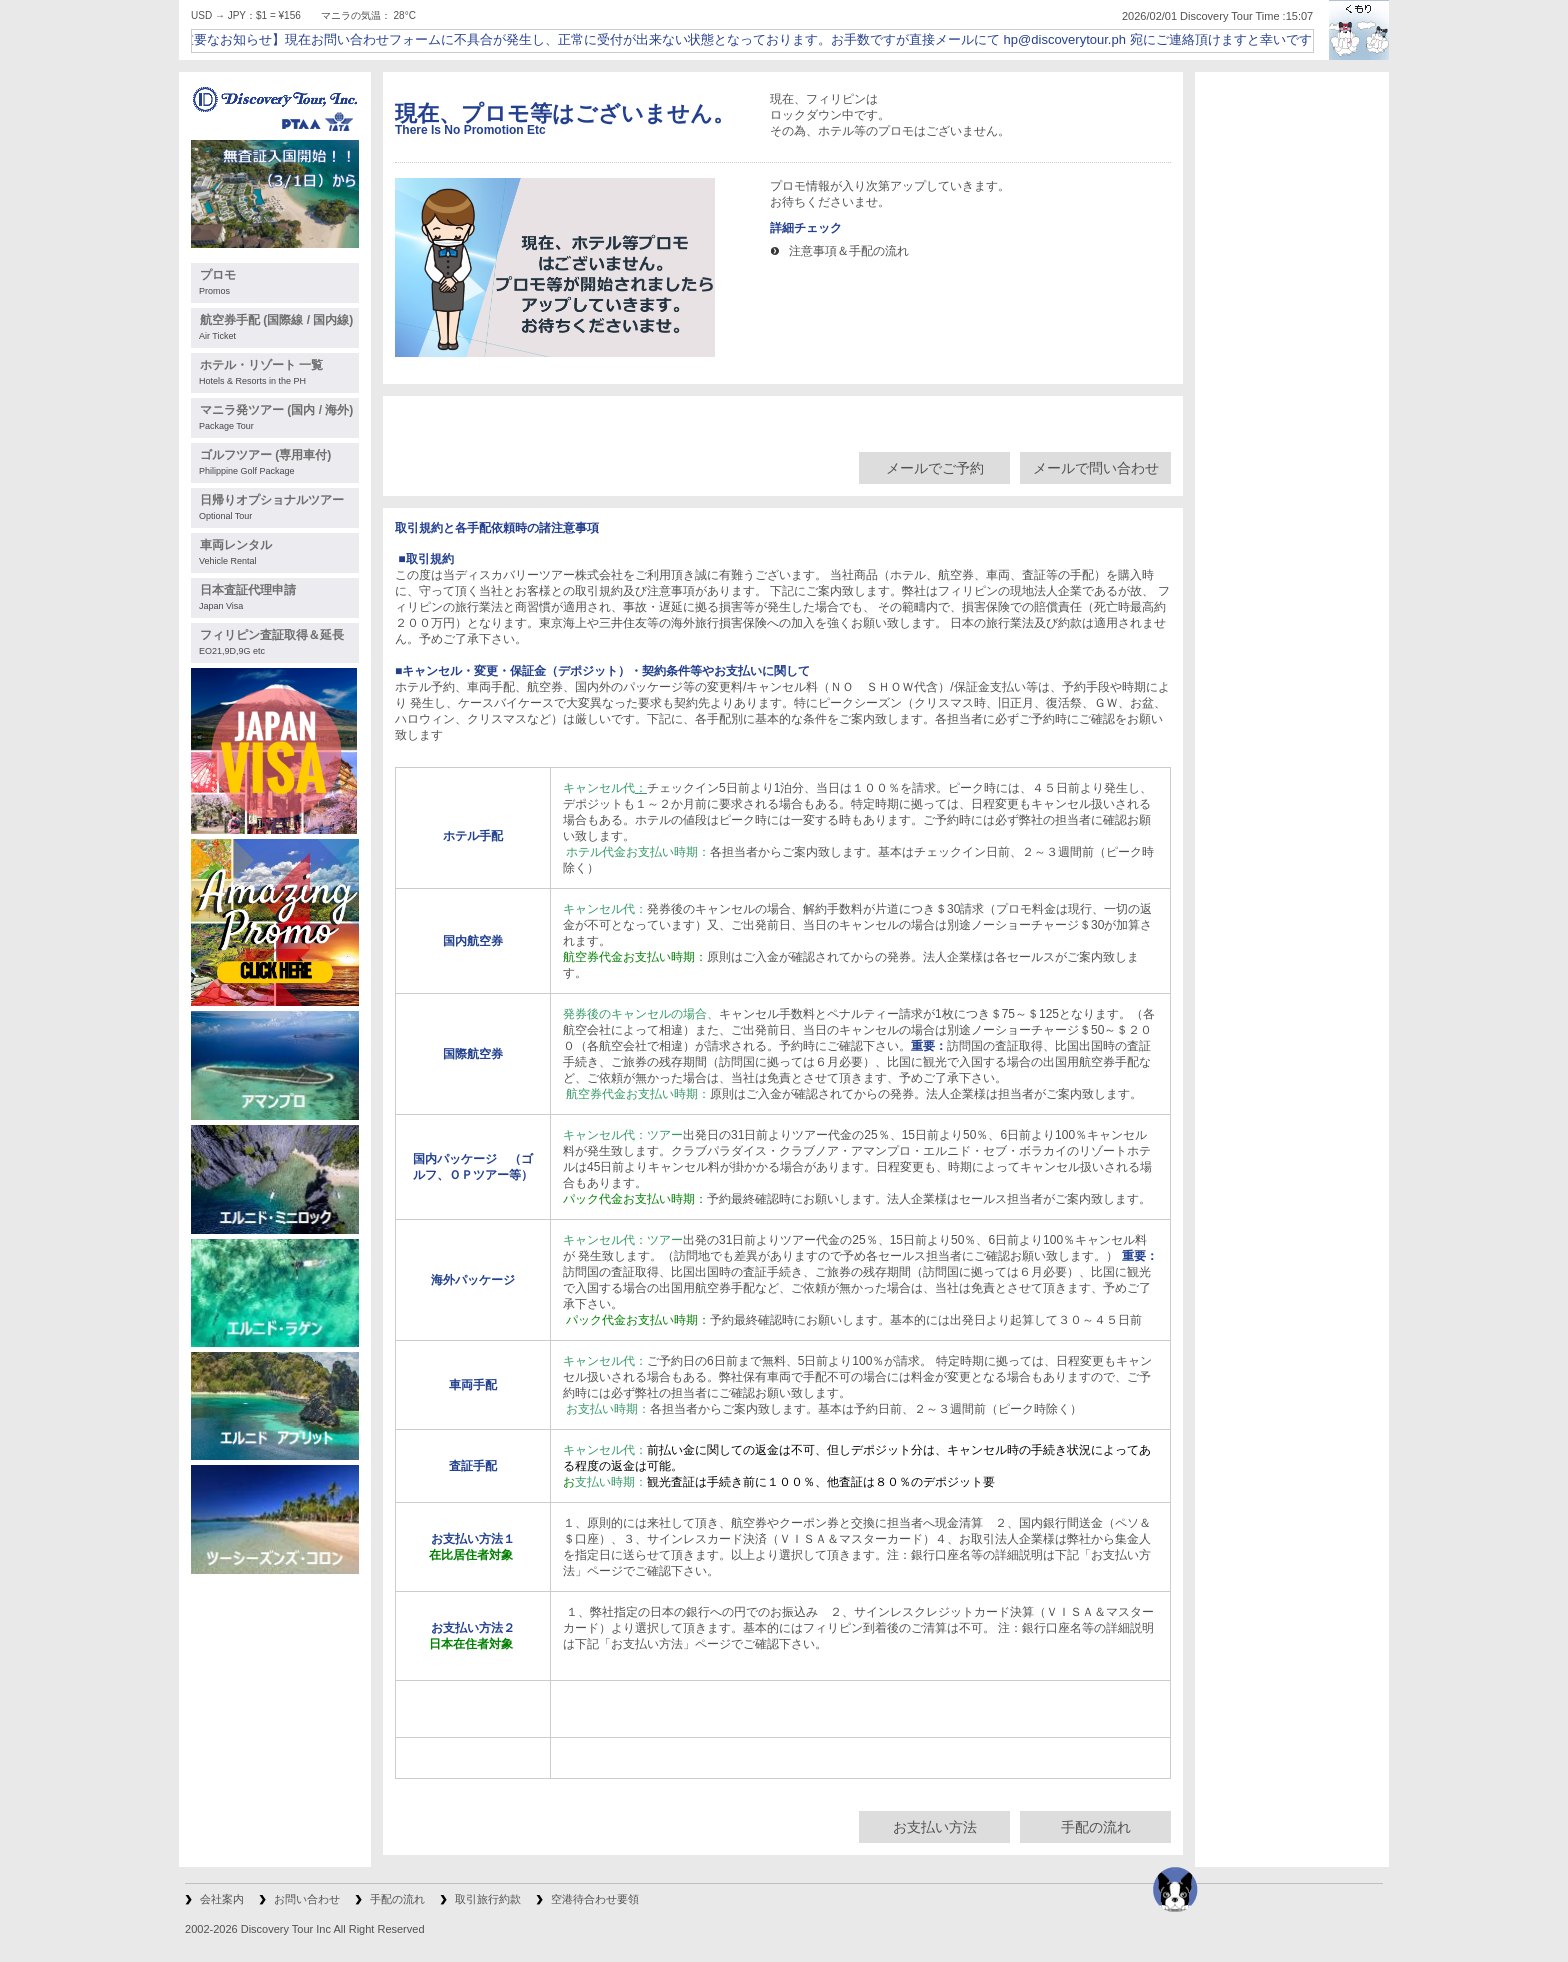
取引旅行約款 (488, 1899)
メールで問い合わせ (1096, 468)
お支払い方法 (935, 1827)
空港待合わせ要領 (595, 1899)
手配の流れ (1096, 1827)
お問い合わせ (307, 1899)
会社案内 (222, 1899)
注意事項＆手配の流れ (849, 251)
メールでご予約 (935, 468)
